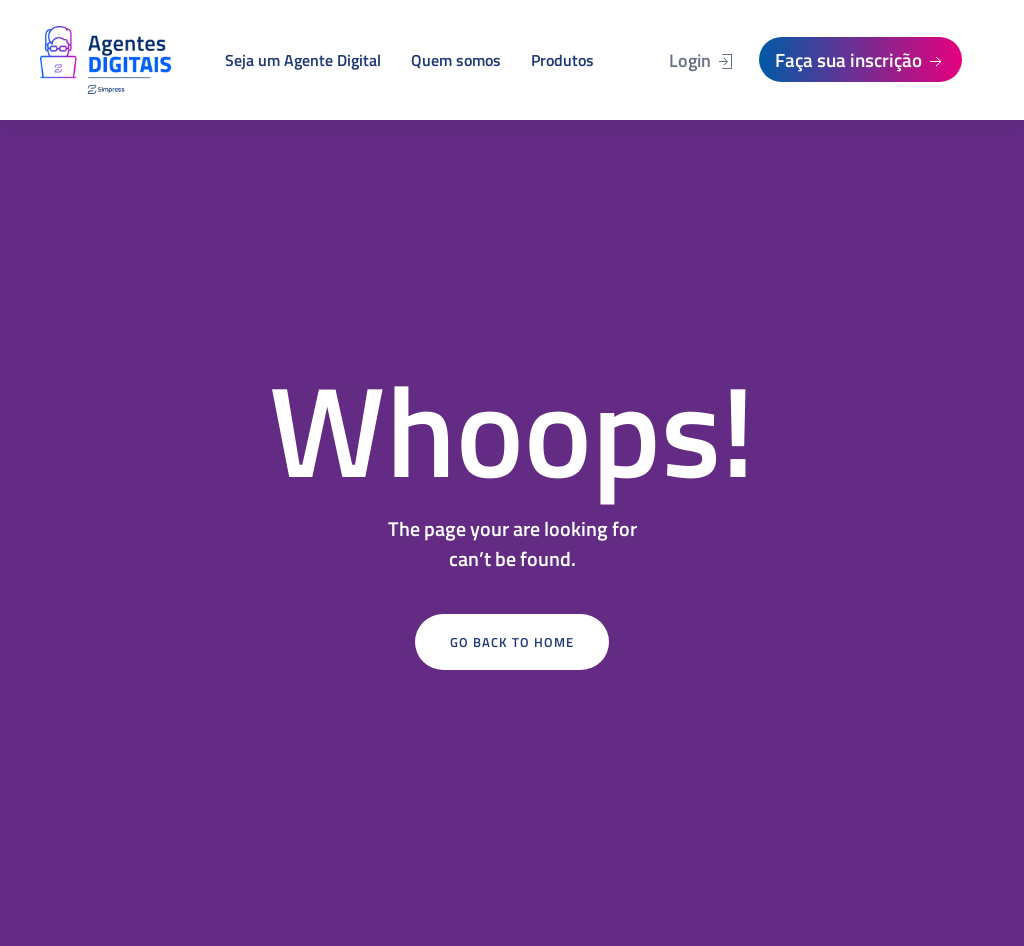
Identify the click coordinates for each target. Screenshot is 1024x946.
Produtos (562, 60)
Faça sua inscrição (860, 59)
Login (702, 60)
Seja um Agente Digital (303, 60)
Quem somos (456, 60)
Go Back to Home (512, 642)
